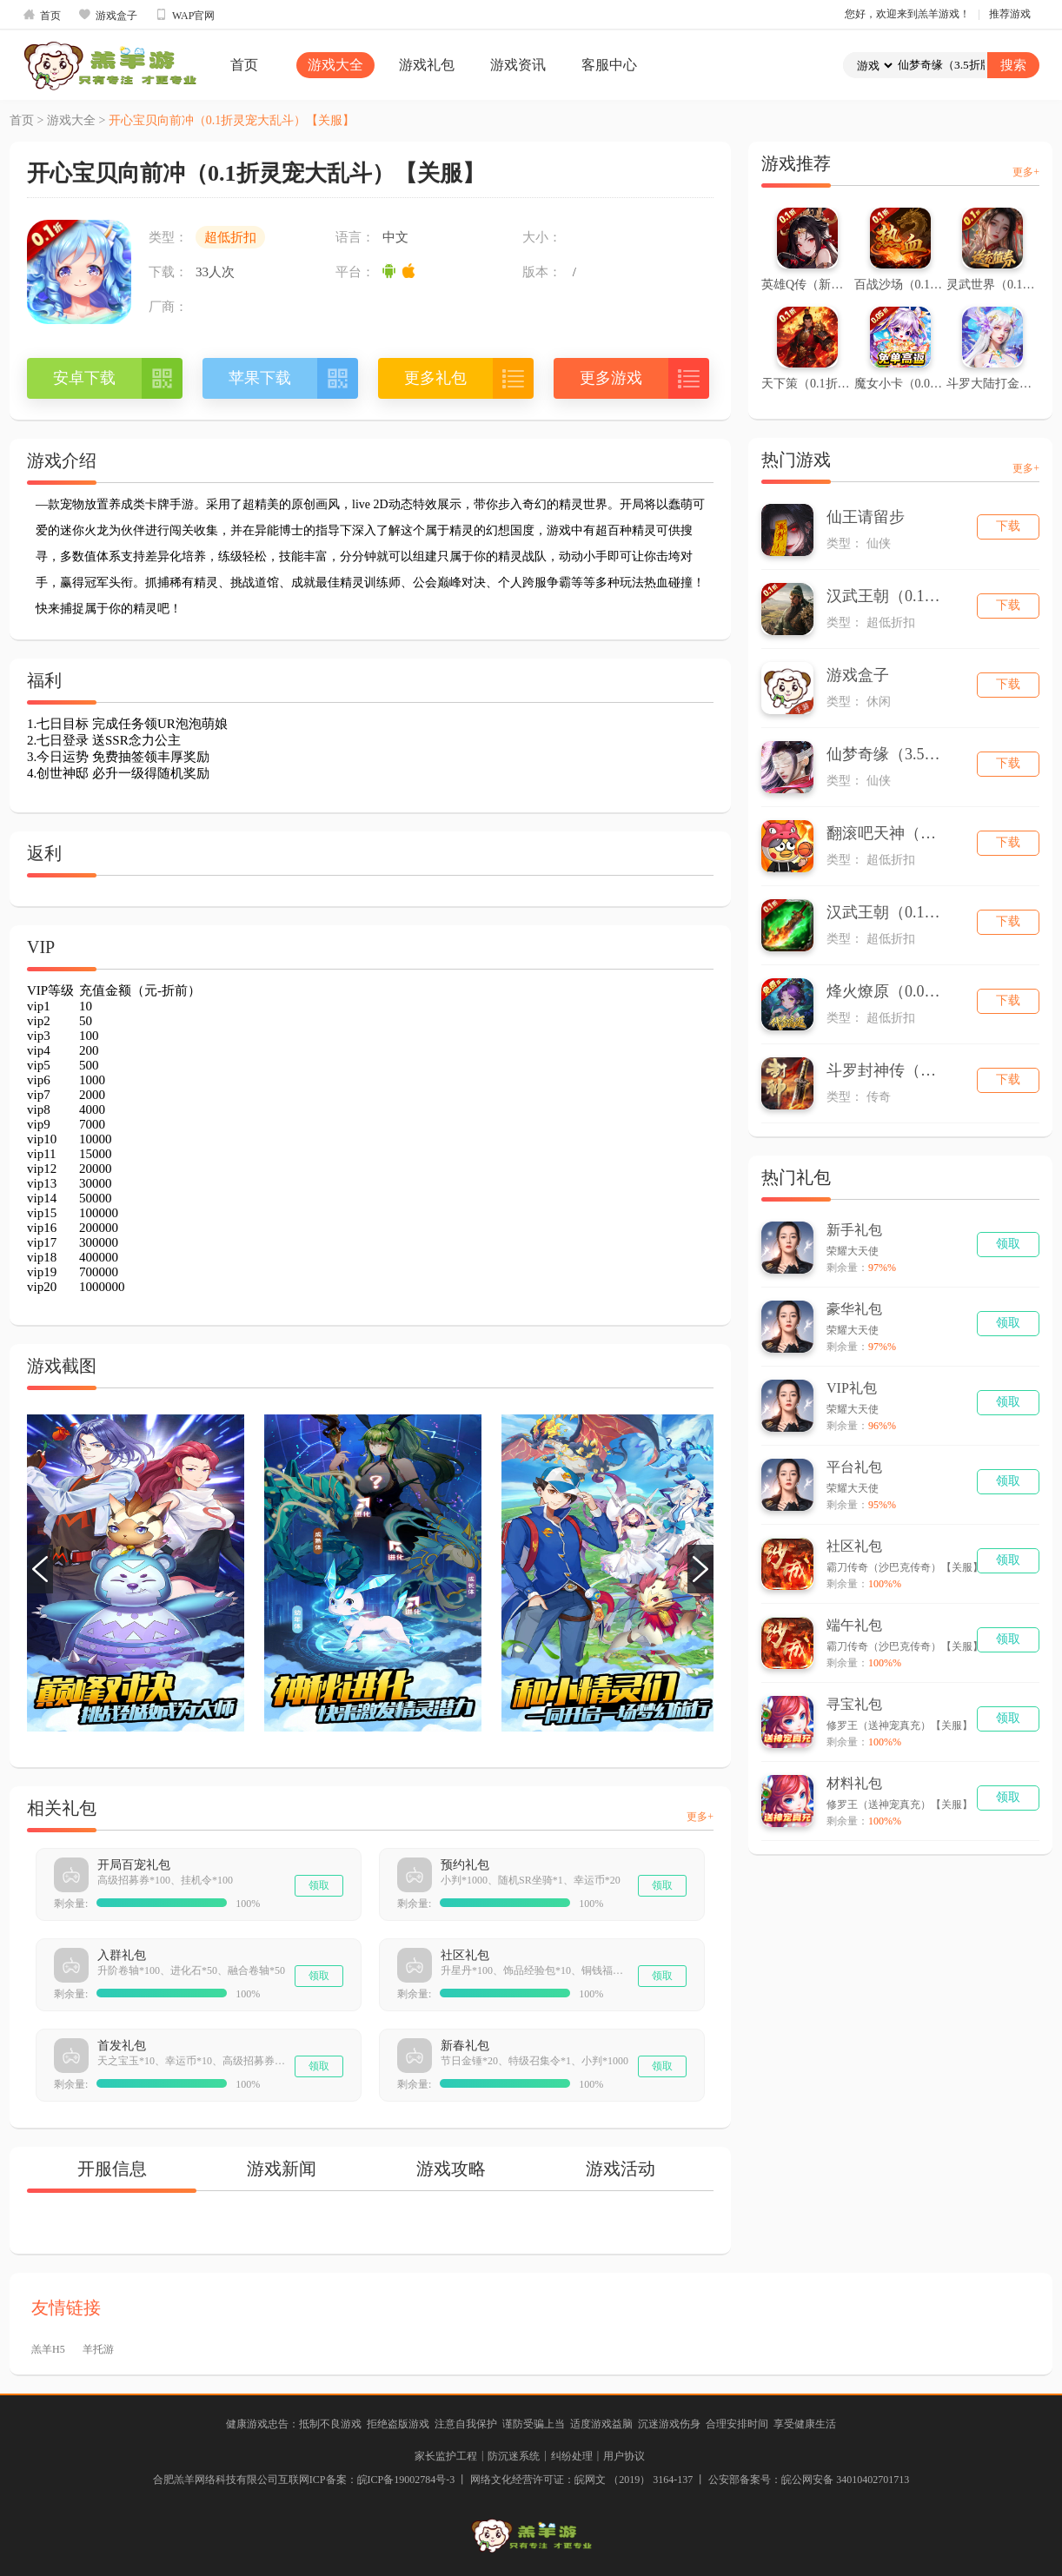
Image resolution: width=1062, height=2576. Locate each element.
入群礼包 (121, 1955)
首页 (42, 15)
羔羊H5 (48, 2349)
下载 (1008, 526)
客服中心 (609, 64)
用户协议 (624, 2456)
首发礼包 (121, 2045)
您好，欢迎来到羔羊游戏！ (907, 14)
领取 (319, 1885)
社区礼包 (465, 1955)
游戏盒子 (107, 15)
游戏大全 (335, 64)
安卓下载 (84, 378)
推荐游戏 (1010, 14)
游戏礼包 (427, 64)
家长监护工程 (446, 2456)
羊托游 (98, 2349)
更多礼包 (435, 378)
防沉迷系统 (514, 2456)
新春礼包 (465, 2045)
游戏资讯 (518, 64)
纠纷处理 (572, 2456)
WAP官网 (185, 15)
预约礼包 (465, 1864)
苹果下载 (260, 378)
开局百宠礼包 (133, 1864)
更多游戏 (611, 378)
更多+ (700, 1817)
